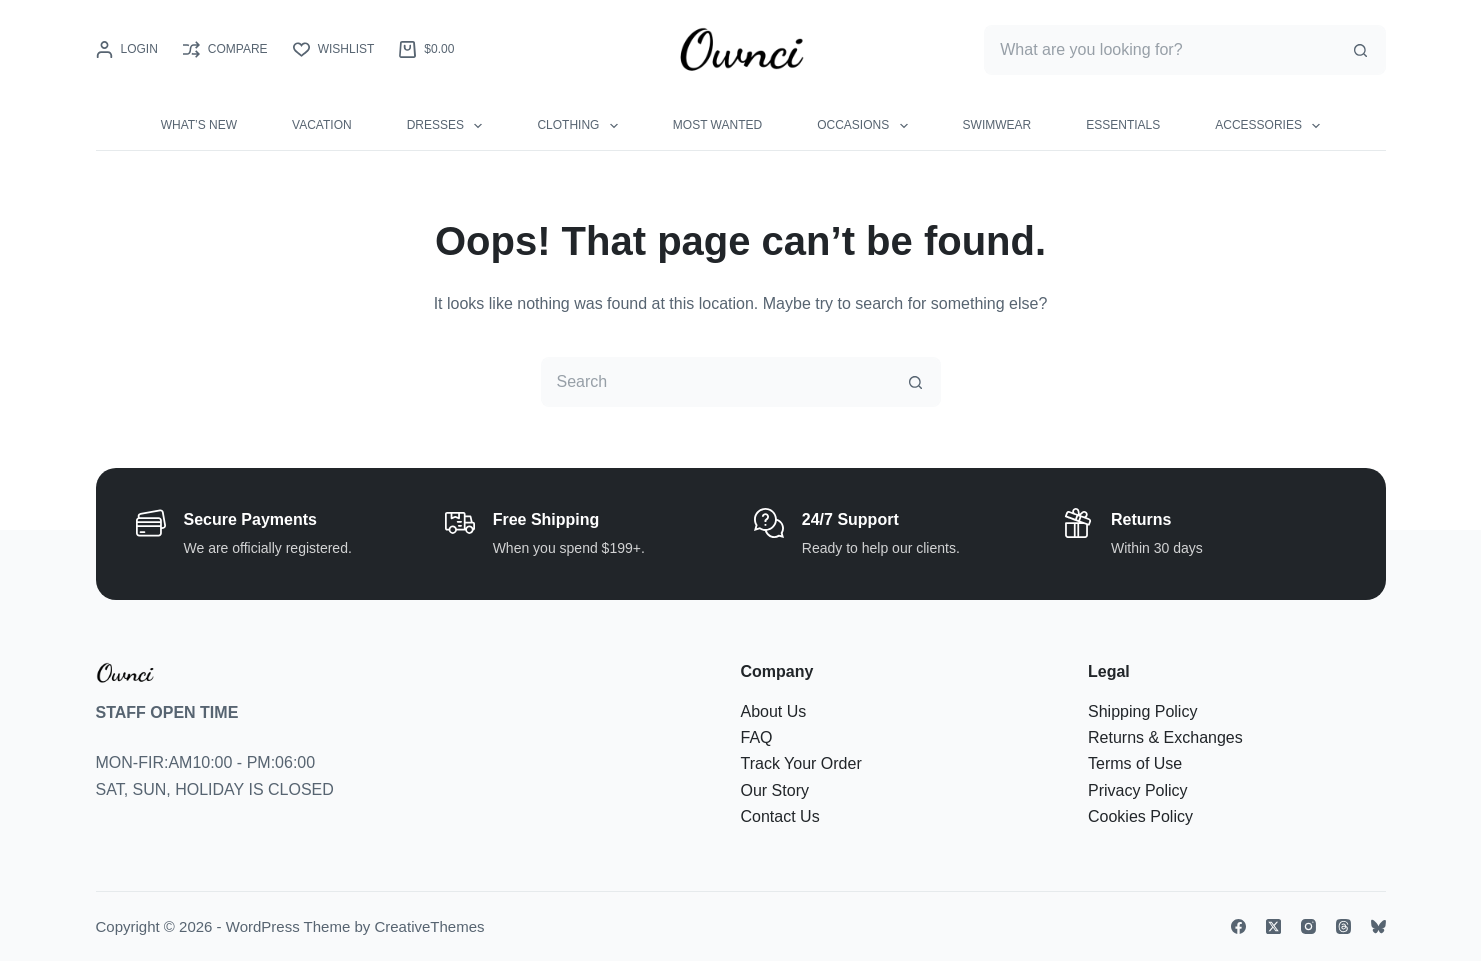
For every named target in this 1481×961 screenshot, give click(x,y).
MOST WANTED (717, 125)
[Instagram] (1308, 926)
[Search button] (1361, 50)
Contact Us (780, 816)
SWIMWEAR (997, 125)
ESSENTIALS (1123, 125)
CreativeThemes (429, 926)
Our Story (775, 790)
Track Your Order (801, 763)
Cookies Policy (1140, 816)
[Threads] (1343, 926)
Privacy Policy (1138, 790)
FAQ (757, 737)
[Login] (127, 50)
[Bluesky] (1378, 926)
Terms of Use (1135, 763)
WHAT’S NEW (199, 125)
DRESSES (449, 126)
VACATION (322, 125)
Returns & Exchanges (1165, 737)
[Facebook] (1238, 926)
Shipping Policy (1142, 711)
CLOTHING (581, 126)
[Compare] (225, 50)
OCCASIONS (866, 126)
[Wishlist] (334, 50)
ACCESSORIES (1271, 126)
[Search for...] (1159, 50)
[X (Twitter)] (1273, 926)
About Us (774, 711)
